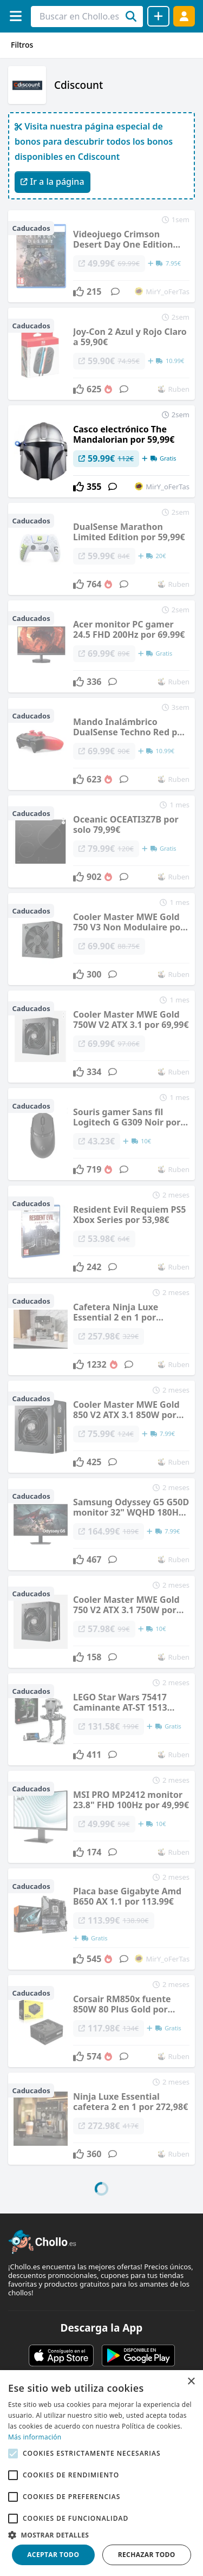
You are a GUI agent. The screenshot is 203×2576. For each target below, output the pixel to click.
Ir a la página (52, 181)
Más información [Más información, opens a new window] (34, 2437)
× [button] (191, 2382)
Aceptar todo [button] (53, 2554)
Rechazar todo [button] (146, 2554)
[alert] (101, 2473)
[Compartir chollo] (158, 16)
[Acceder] (184, 16)
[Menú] (15, 16)
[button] (101, 2534)
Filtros (22, 45)
